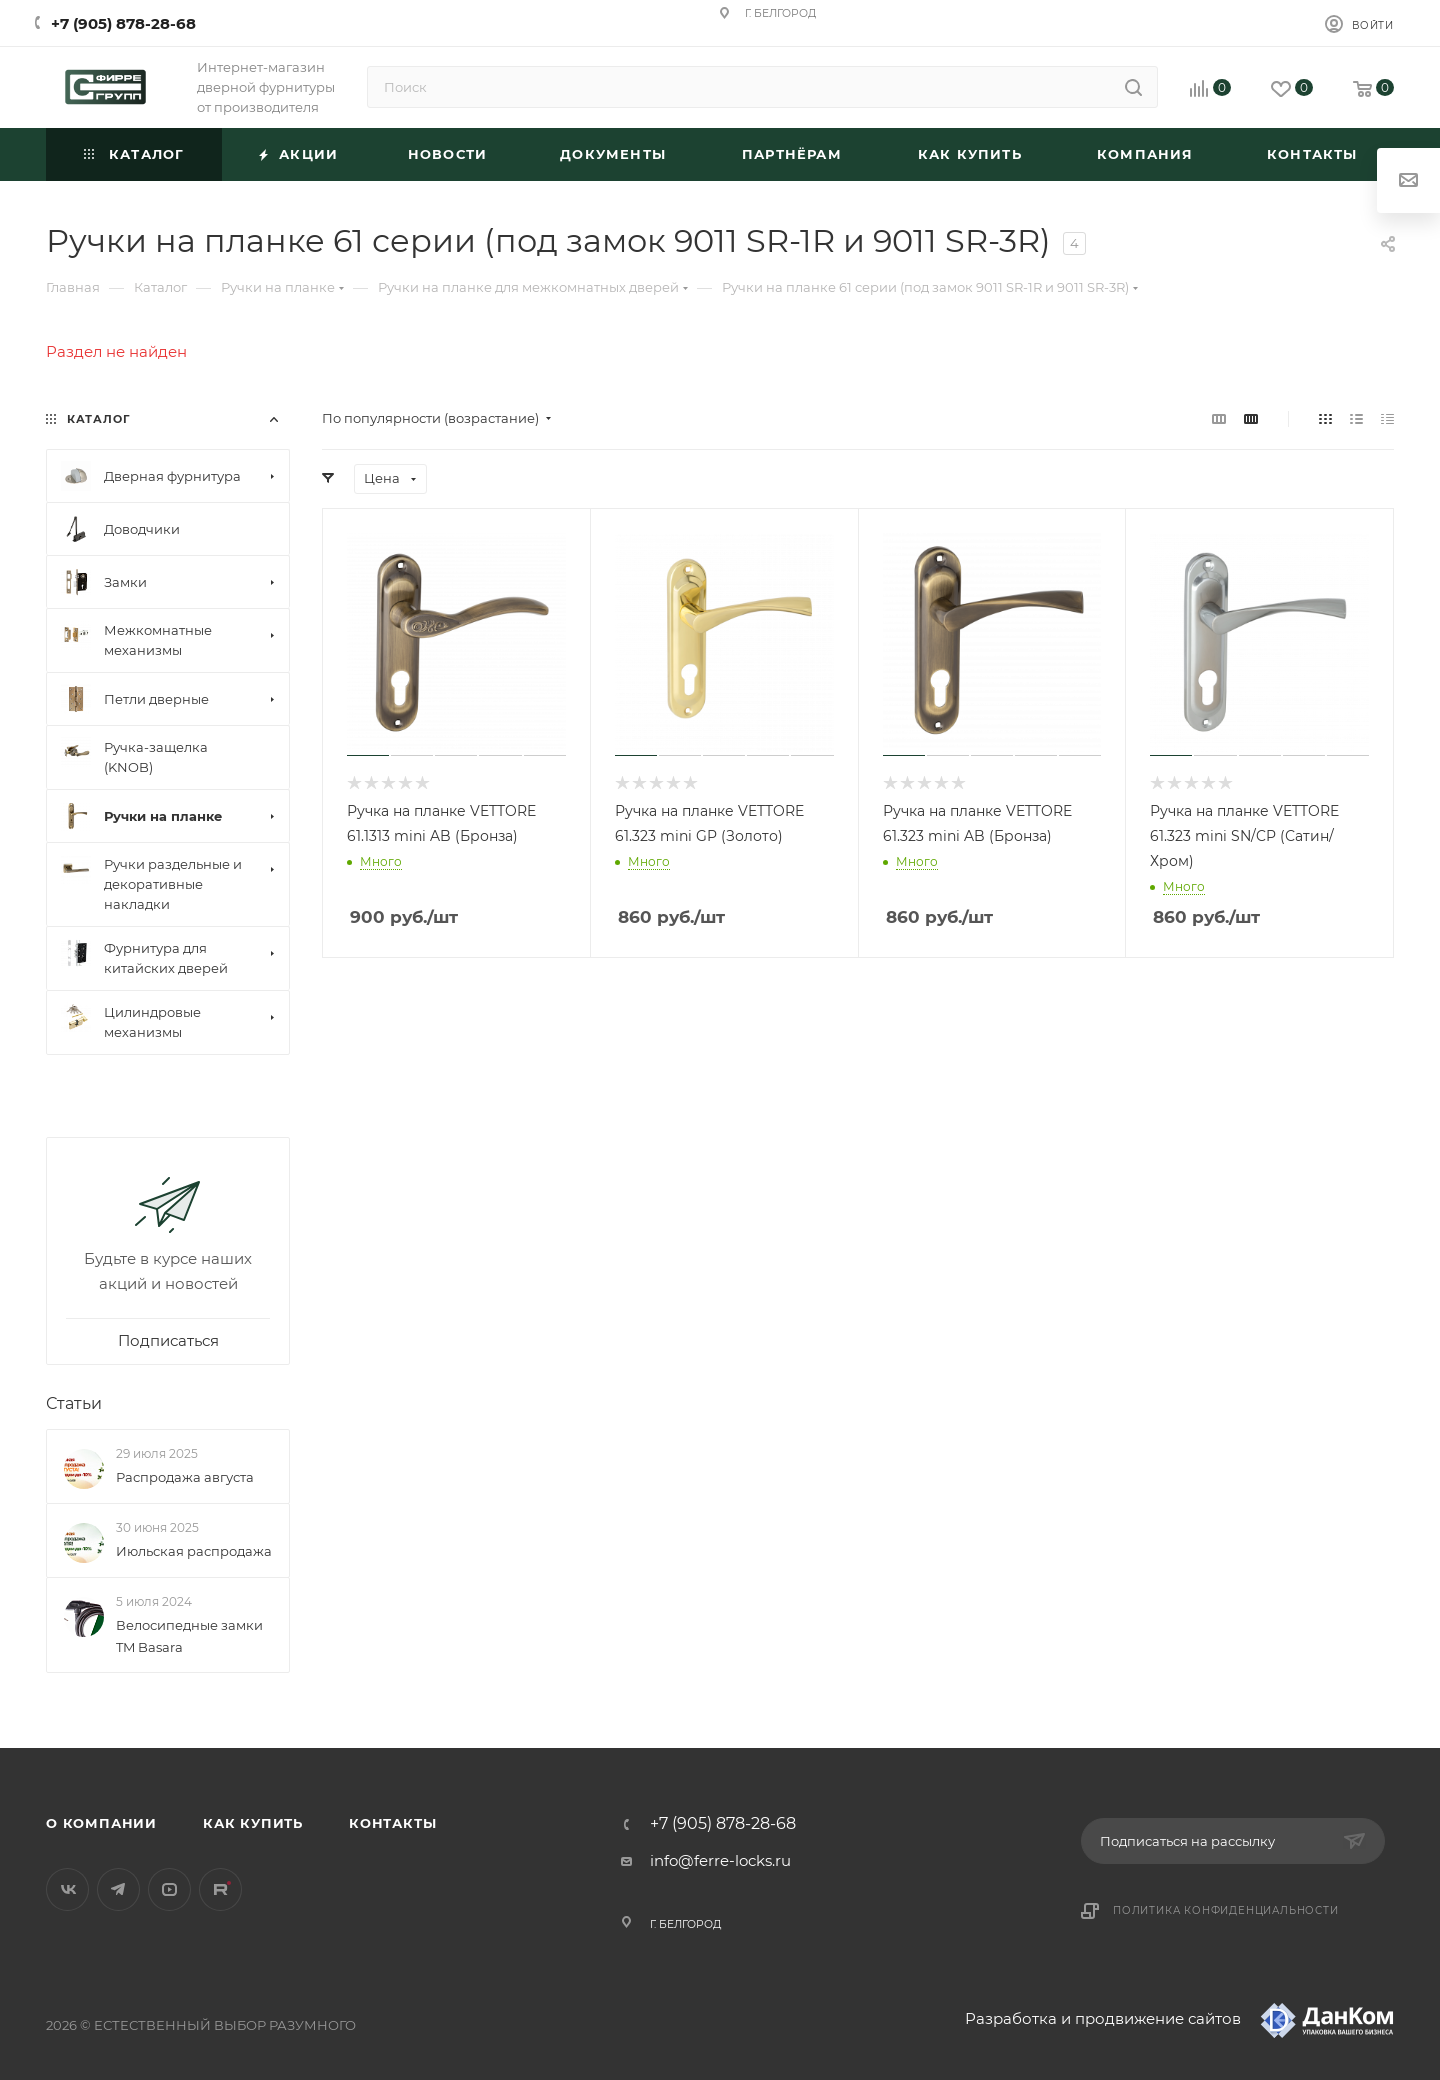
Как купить (253, 1823)
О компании (101, 1823)
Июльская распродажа (194, 1551)
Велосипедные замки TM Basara (189, 1636)
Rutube (220, 1889)
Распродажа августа (185, 1477)
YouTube (169, 1889)
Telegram (118, 1889)
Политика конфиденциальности (1226, 1910)
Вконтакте (67, 1889)
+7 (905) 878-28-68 (123, 23)
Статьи (74, 1403)
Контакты (392, 1823)
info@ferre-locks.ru (720, 1860)
